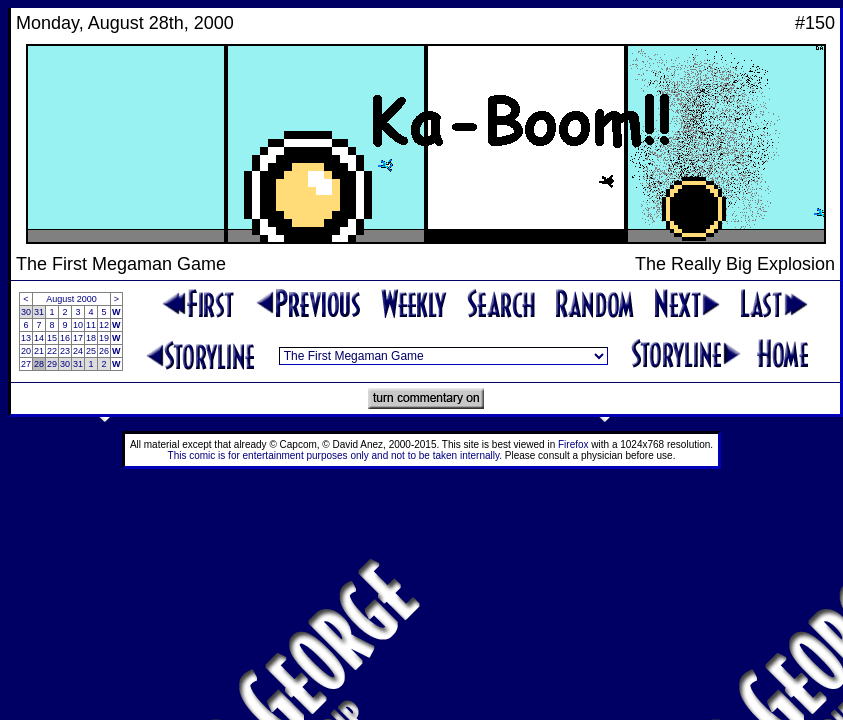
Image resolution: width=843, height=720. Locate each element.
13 (26, 338)
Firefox (573, 444)
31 (39, 312)
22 (52, 351)
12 (104, 325)
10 (78, 325)
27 (26, 364)
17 (78, 338)
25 (91, 351)
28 (39, 364)
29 (52, 364)
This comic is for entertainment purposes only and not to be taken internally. (335, 455)
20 (26, 351)
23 (65, 351)
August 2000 (71, 299)
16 (65, 338)
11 (91, 325)
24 (78, 351)
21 (39, 351)
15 (52, 338)
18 (91, 338)
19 (104, 338)
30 (26, 312)
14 (39, 338)
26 (104, 351)
